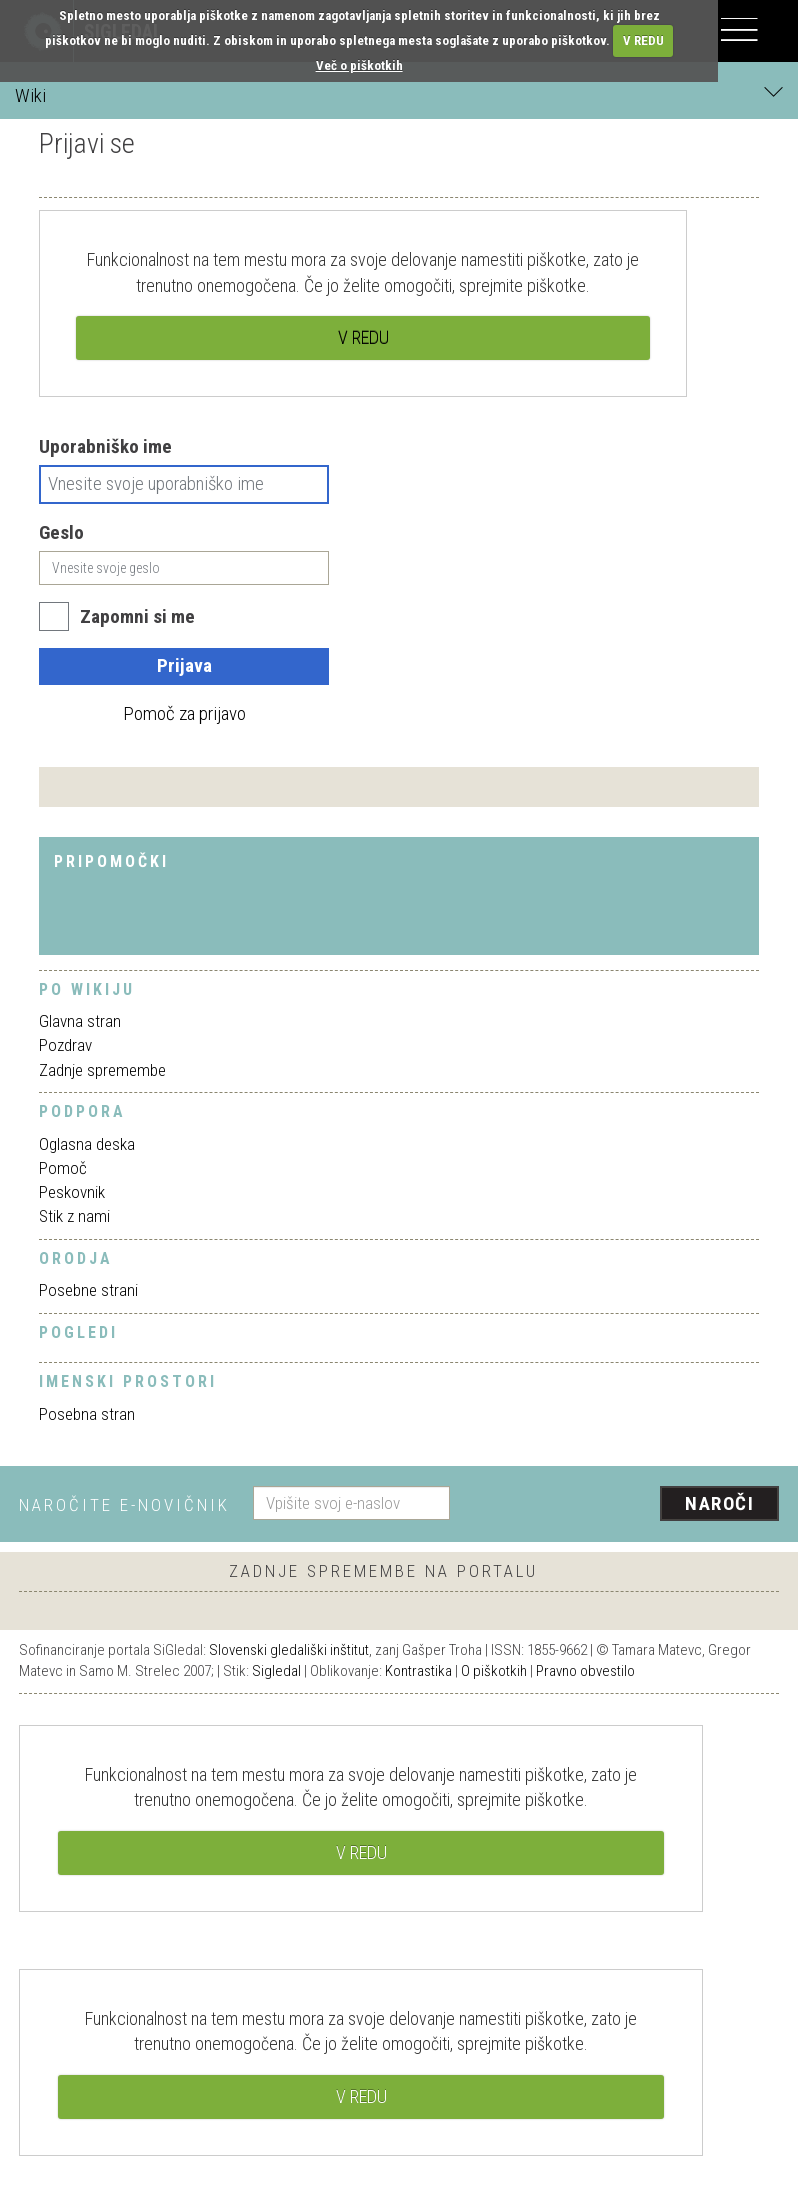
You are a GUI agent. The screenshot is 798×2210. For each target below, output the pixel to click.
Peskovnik (72, 1192)
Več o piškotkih (359, 65)
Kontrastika (418, 1671)
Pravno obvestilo (585, 1671)
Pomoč (63, 1168)
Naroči (719, 1503)
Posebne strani (88, 1290)
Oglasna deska (87, 1144)
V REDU (643, 40)
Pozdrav (65, 1045)
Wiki (399, 94)
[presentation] (622, 1505)
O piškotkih (494, 1671)
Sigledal (276, 1671)
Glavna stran (80, 1021)
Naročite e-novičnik (124, 1505)
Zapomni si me (137, 616)
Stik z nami (74, 1216)
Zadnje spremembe (102, 1070)
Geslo (61, 532)
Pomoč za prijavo (184, 713)
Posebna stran (87, 1414)
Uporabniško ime (105, 446)
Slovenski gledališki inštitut (289, 1650)
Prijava (184, 665)
